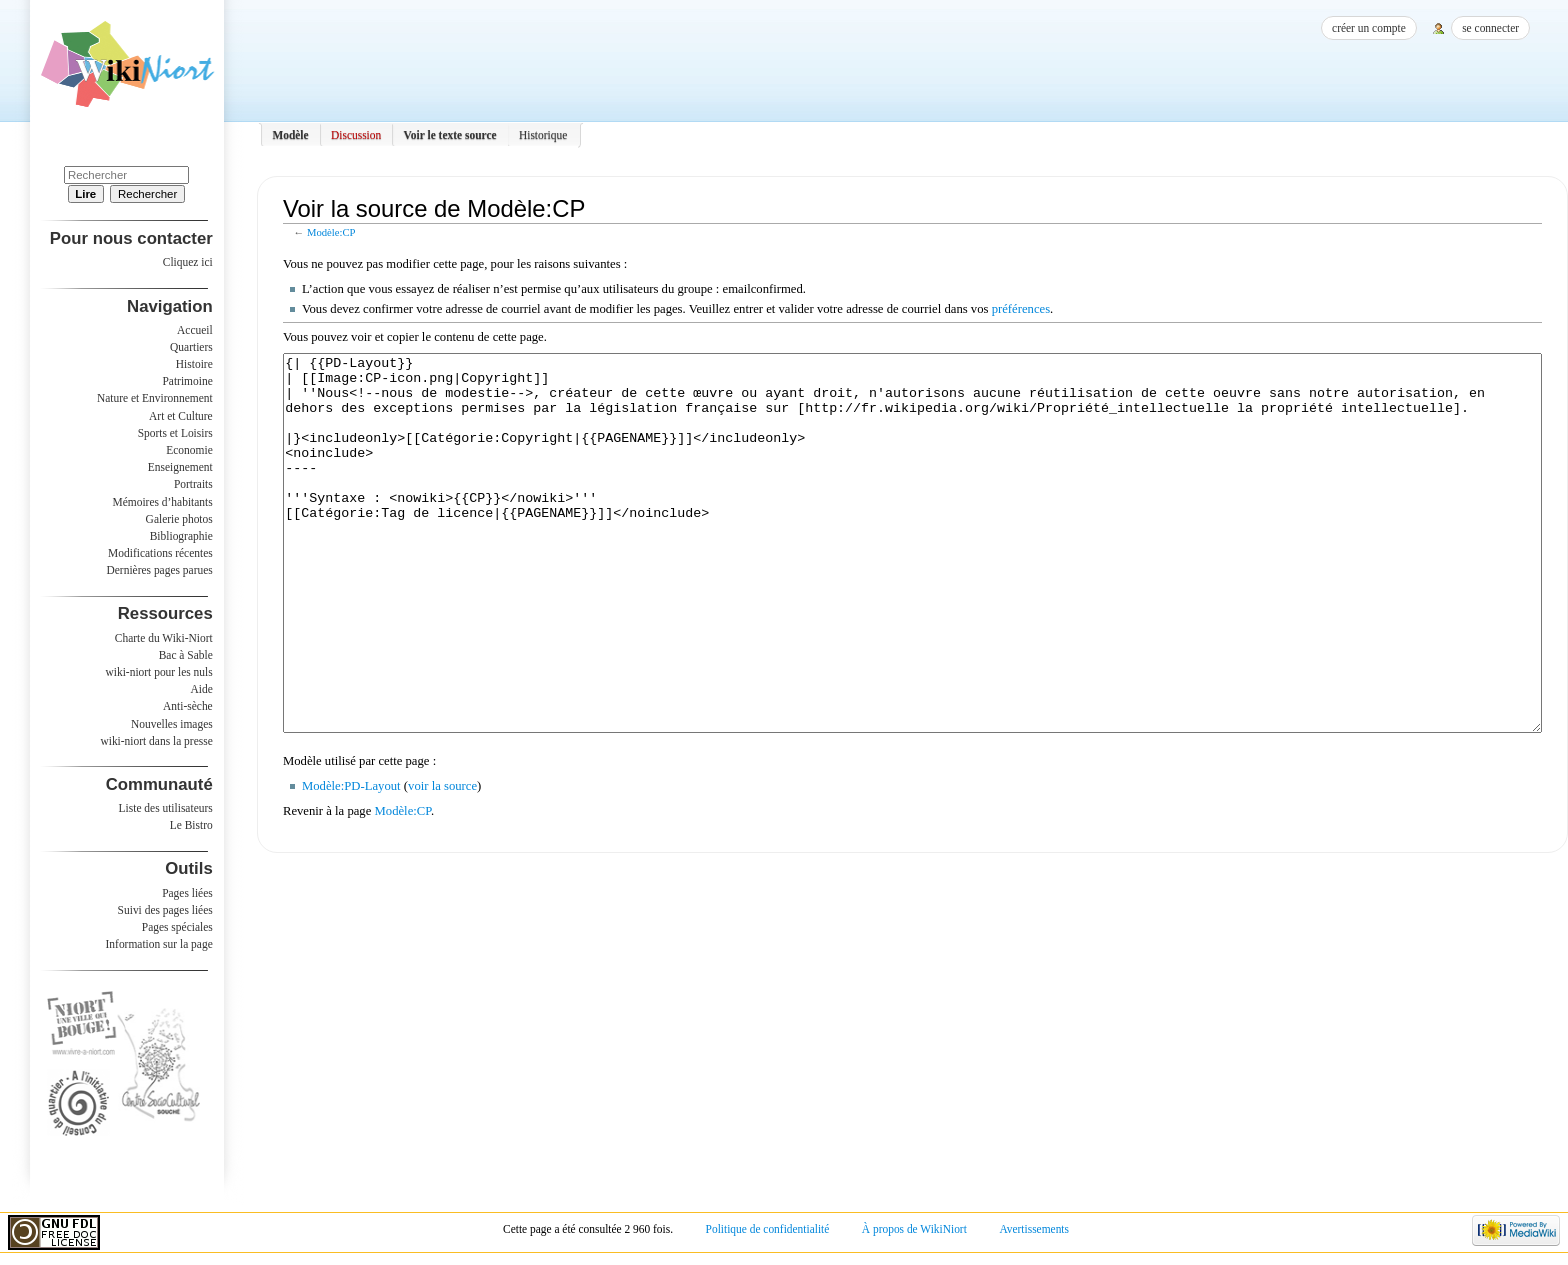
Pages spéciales (177, 927)
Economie (189, 450)
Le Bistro (191, 825)
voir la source (442, 861)
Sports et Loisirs (175, 433)
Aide (201, 689)
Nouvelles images (172, 724)
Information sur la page (159, 944)
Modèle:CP (331, 232)
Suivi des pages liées (165, 910)
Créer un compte (1369, 28)
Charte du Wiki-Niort (164, 638)
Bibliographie (181, 536)
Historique (543, 135)
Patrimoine (187, 381)
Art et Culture (181, 416)
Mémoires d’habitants (163, 502)
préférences (1021, 309)
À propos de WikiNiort (914, 1229)
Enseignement (180, 467)
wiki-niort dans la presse (156, 741)
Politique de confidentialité (768, 1229)
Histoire (194, 364)
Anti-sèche (188, 706)
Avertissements (1034, 1229)
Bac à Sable (186, 655)
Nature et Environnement (155, 398)
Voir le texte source (450, 135)
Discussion (356, 135)
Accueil (195, 330)
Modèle (290, 135)
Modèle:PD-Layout (351, 861)
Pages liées (187, 893)
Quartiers (191, 347)
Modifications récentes (160, 553)
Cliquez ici (188, 262)
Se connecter (1490, 28)
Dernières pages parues (160, 570)
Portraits (193, 484)
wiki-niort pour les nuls (159, 672)
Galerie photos (179, 519)
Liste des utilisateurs (166, 808)
